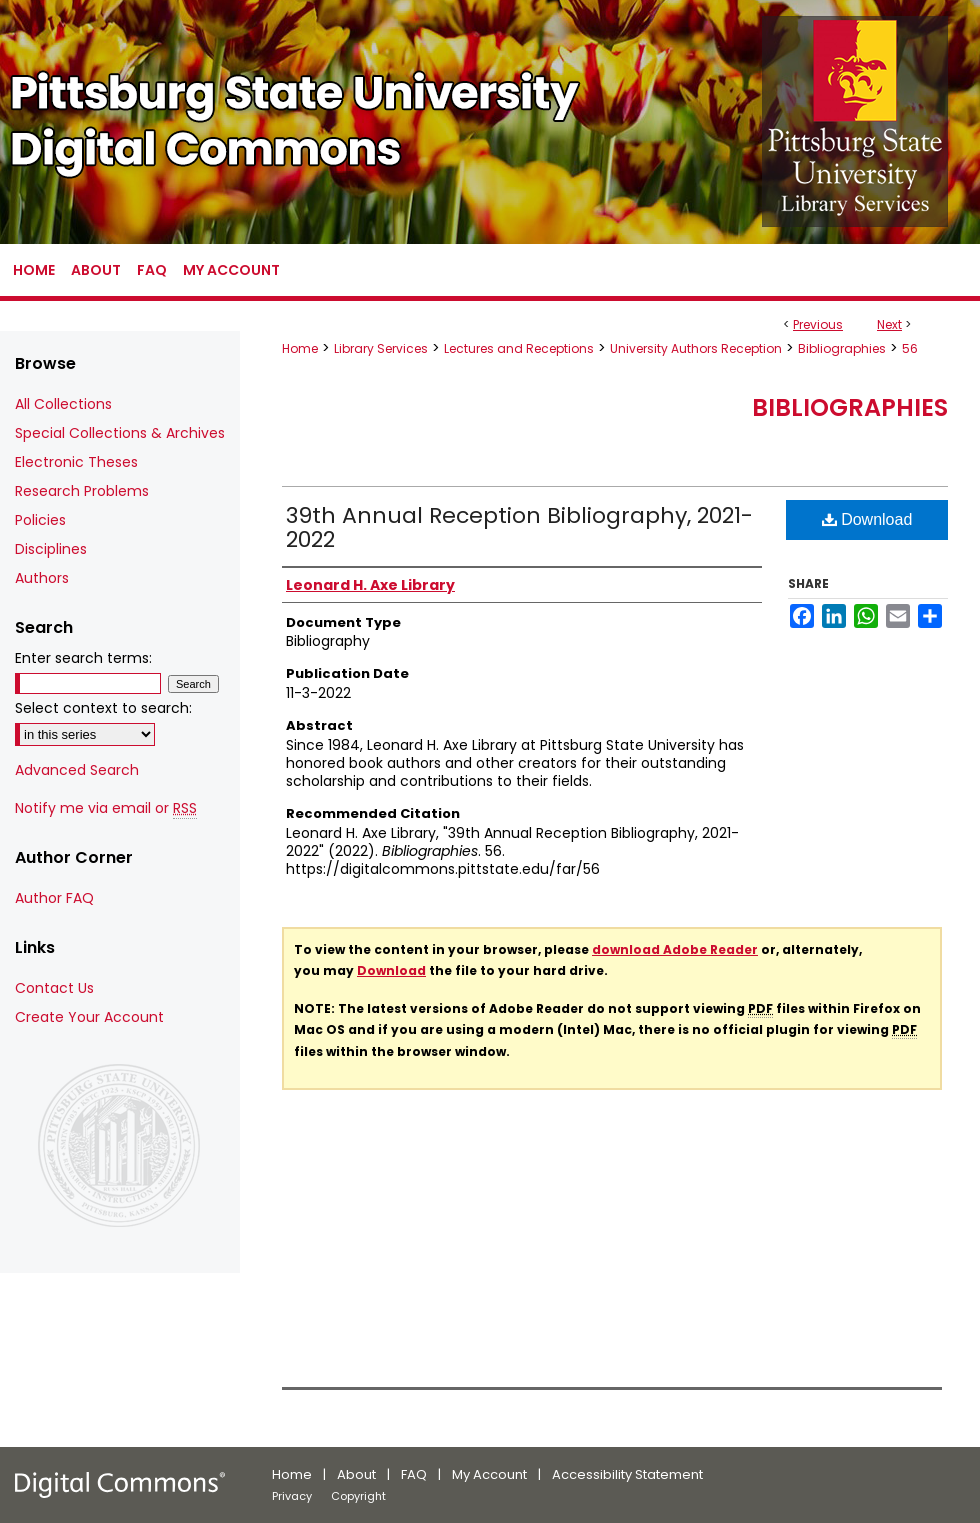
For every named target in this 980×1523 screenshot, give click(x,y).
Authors (42, 578)
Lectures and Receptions (519, 348)
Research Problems (82, 491)
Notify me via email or (106, 808)
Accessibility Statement (627, 1474)
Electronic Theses (76, 462)
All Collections (63, 404)
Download (867, 519)
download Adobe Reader (675, 949)
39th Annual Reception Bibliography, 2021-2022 (519, 527)
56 (910, 348)
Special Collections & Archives (120, 433)
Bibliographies (842, 348)
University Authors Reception (696, 348)
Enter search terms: (83, 658)
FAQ (414, 1474)
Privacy (292, 1496)
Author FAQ (54, 898)
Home (300, 348)
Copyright (358, 1496)
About (356, 1474)
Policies (40, 520)
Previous (818, 324)
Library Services (381, 348)
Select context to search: (103, 708)
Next (889, 324)
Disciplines (51, 549)
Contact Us (54, 988)
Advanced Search (77, 770)
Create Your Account (89, 1017)
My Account (489, 1474)
